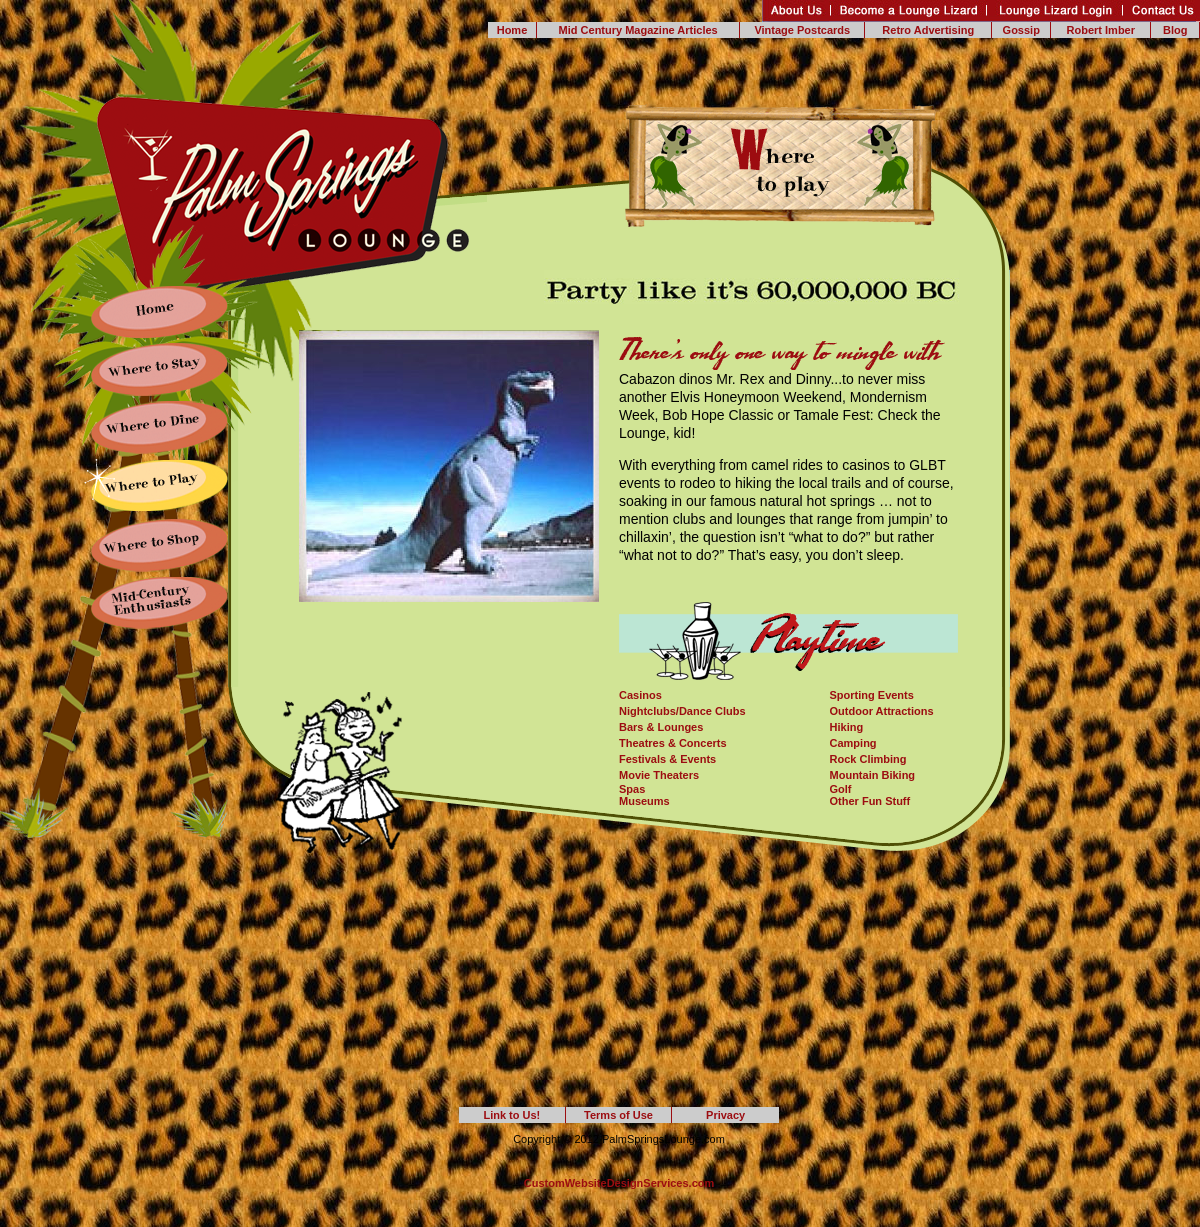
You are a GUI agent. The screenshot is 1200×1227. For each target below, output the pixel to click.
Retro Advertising (928, 30)
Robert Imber (1101, 30)
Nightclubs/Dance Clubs (682, 711)
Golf (841, 789)
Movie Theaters (659, 775)
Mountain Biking (873, 775)
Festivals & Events (667, 759)
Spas (632, 789)
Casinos (640, 695)
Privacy (725, 1115)
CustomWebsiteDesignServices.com (619, 1183)
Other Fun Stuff (870, 801)
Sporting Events (872, 695)
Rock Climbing (868, 759)
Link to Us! (511, 1115)
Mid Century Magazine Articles (638, 30)
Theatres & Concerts (673, 743)
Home (512, 30)
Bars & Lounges (661, 727)
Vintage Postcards (802, 30)
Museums (644, 801)
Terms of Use (618, 1115)
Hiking (847, 727)
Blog (1175, 30)
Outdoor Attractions (882, 711)
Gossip (1021, 30)
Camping (853, 743)
